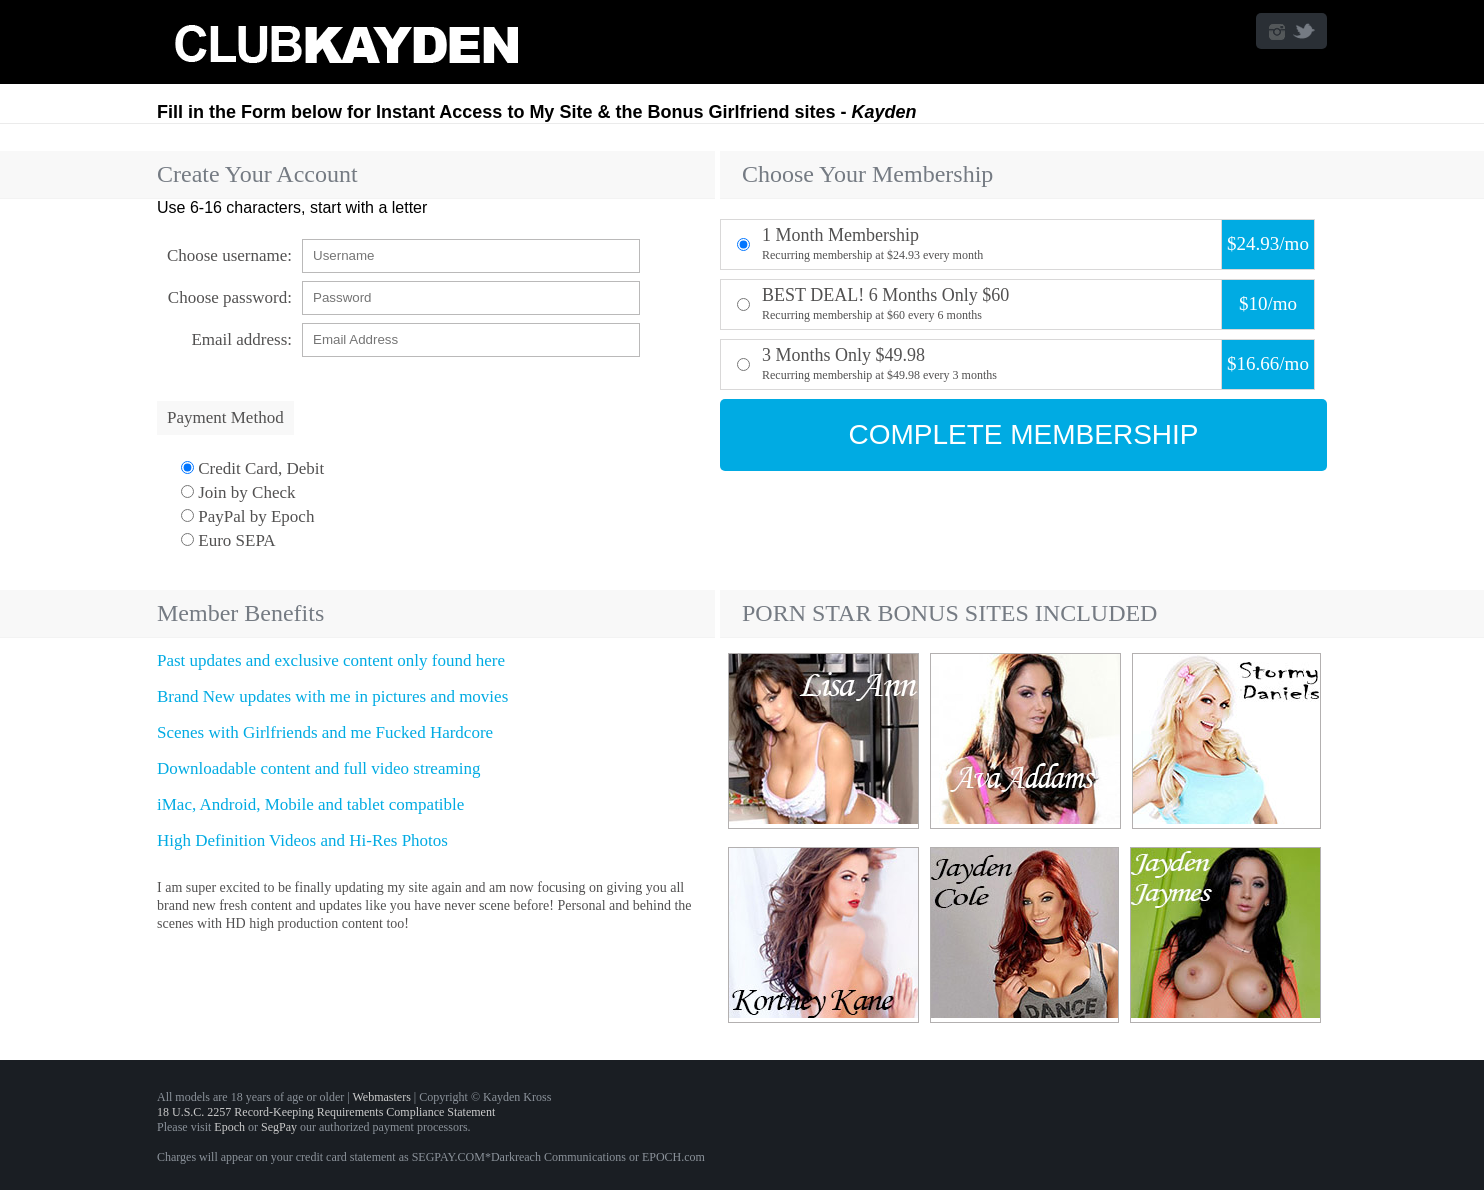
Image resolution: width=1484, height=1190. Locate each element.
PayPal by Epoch (247, 516)
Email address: (241, 339)
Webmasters (381, 1097)
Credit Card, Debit (252, 468)
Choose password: (230, 297)
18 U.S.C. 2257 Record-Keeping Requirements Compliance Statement (326, 1112)
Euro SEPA (228, 540)
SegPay (279, 1127)
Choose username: (229, 255)
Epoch (229, 1127)
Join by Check (238, 492)
